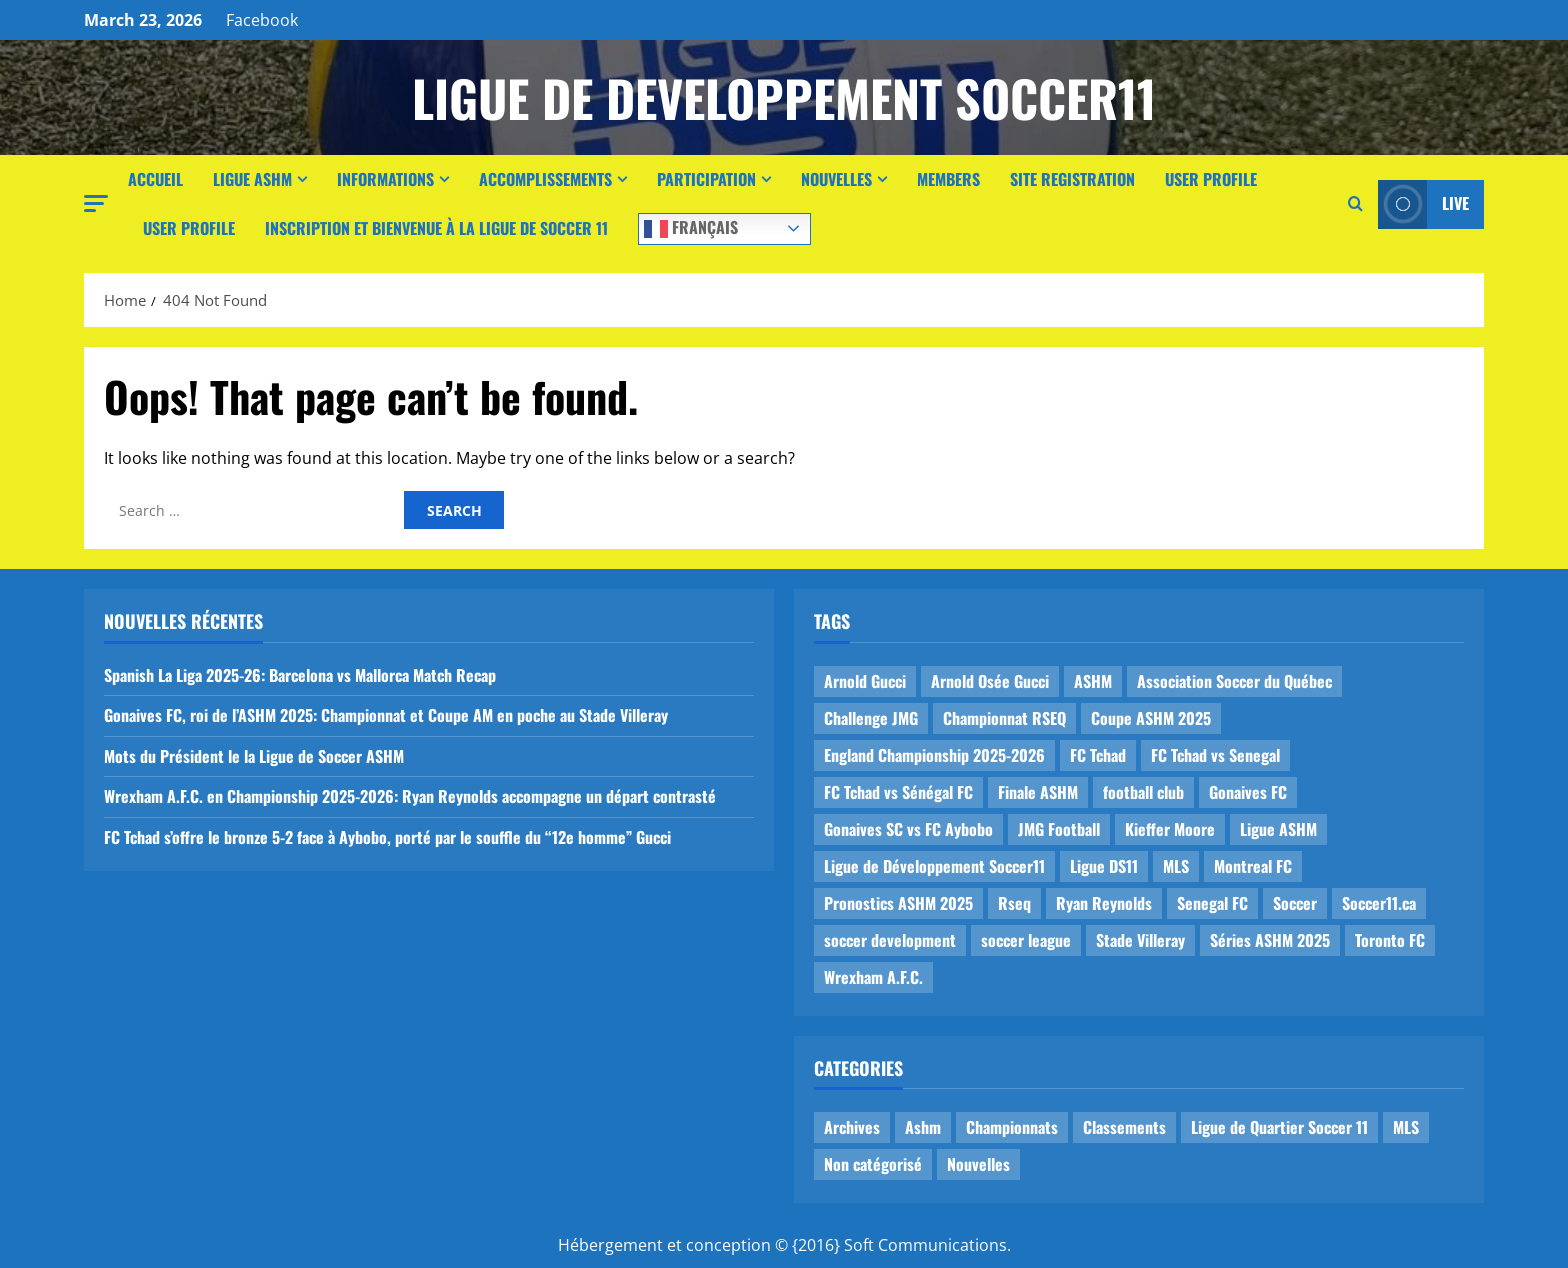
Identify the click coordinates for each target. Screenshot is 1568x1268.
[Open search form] (1355, 204)
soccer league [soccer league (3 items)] (1026, 940)
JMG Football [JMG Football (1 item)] (1059, 829)
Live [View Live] (1423, 204)
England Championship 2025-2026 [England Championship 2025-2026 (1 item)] (934, 755)
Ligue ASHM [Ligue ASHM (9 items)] (1278, 829)
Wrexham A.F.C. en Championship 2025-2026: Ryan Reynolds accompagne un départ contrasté (410, 796)
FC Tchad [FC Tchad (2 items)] (1098, 755)
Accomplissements (545, 179)
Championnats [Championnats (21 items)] (1012, 1127)
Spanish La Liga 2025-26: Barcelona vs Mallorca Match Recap (300, 675)
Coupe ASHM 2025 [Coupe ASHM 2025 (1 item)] (1151, 718)
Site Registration (1072, 179)
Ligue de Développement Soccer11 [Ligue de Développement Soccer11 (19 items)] (934, 866)
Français (691, 227)
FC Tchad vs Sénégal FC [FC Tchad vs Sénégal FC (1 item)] (898, 792)
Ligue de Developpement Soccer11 (784, 97)
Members (948, 179)
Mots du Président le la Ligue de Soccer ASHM (254, 756)
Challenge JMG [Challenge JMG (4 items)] (871, 718)
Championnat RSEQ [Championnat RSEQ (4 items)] (1004, 718)
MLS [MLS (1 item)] (1176, 866)
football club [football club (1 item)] (1143, 792)
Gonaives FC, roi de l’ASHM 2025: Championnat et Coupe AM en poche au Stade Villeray (386, 715)
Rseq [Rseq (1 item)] (1014, 903)
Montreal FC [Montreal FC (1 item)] (1253, 866)
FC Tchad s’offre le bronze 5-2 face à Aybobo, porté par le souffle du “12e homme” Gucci (387, 837)
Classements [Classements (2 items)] (1124, 1127)
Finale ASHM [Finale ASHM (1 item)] (1038, 792)
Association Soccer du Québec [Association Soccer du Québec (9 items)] (1234, 681)
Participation (706, 179)
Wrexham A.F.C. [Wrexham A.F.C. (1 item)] (873, 977)
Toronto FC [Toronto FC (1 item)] (1390, 940)
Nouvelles (836, 179)
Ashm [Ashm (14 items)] (923, 1127)
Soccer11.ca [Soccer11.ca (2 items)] (1379, 903)
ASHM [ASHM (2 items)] (1093, 681)
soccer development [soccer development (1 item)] (890, 940)
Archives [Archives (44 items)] (852, 1127)
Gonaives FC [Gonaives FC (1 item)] (1248, 792)
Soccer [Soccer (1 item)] (1295, 903)
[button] (96, 203)
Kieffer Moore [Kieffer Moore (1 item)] (1170, 829)
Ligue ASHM (252, 179)
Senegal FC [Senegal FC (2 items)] (1212, 903)
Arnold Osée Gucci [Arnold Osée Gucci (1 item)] (990, 681)
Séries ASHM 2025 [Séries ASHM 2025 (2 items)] (1270, 940)
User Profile (1211, 179)
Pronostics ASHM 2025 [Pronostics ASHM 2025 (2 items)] (898, 903)
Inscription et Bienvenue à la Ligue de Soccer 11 (436, 228)
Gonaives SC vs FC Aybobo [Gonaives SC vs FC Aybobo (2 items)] (908, 829)
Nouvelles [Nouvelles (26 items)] (978, 1164)
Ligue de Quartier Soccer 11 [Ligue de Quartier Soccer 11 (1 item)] (1279, 1127)
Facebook (262, 20)
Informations (385, 179)
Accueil (155, 179)
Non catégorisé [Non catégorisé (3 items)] (873, 1164)
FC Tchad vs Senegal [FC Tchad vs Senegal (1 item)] (1215, 755)
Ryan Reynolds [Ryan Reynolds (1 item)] (1104, 903)
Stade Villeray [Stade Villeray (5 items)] (1140, 940)
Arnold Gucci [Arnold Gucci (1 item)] (865, 681)
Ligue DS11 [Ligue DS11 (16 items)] (1104, 866)
